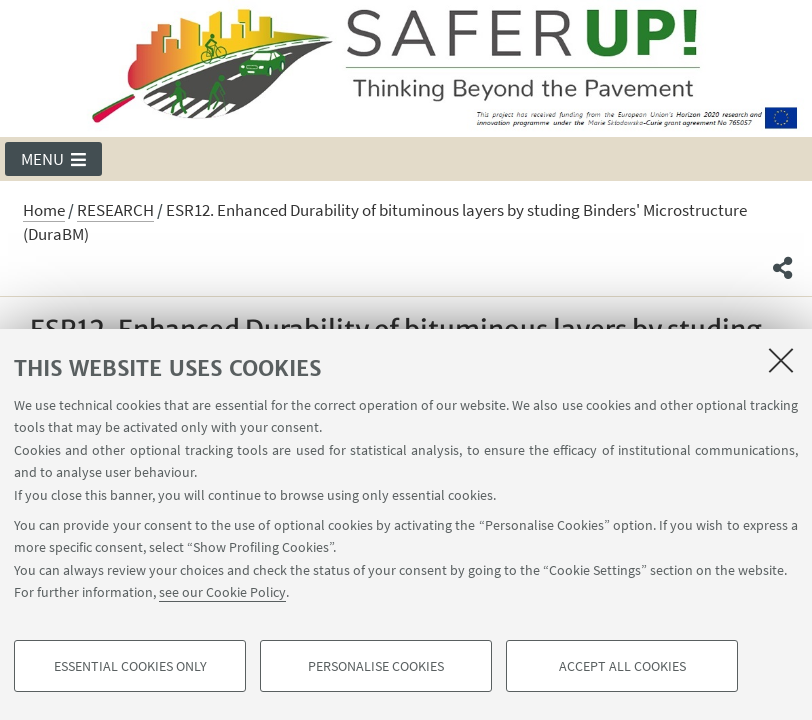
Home (44, 210)
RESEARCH (115, 210)
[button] (53, 159)
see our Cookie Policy (222, 592)
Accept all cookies (622, 666)
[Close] (781, 360)
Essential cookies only (130, 666)
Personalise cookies (376, 666)
